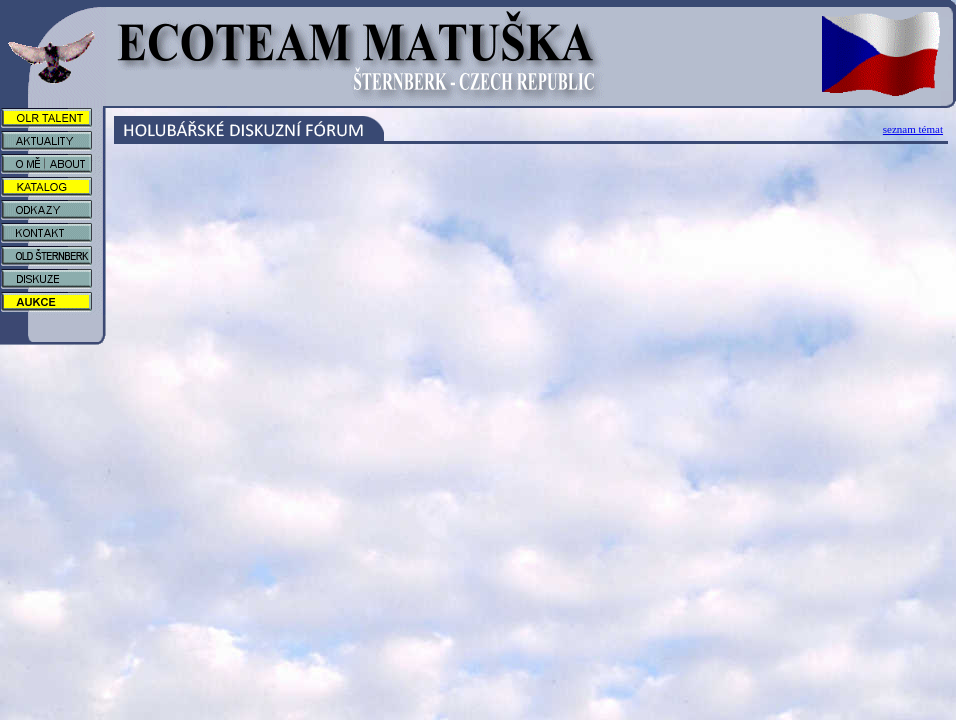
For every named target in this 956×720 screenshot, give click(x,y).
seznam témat (913, 129)
